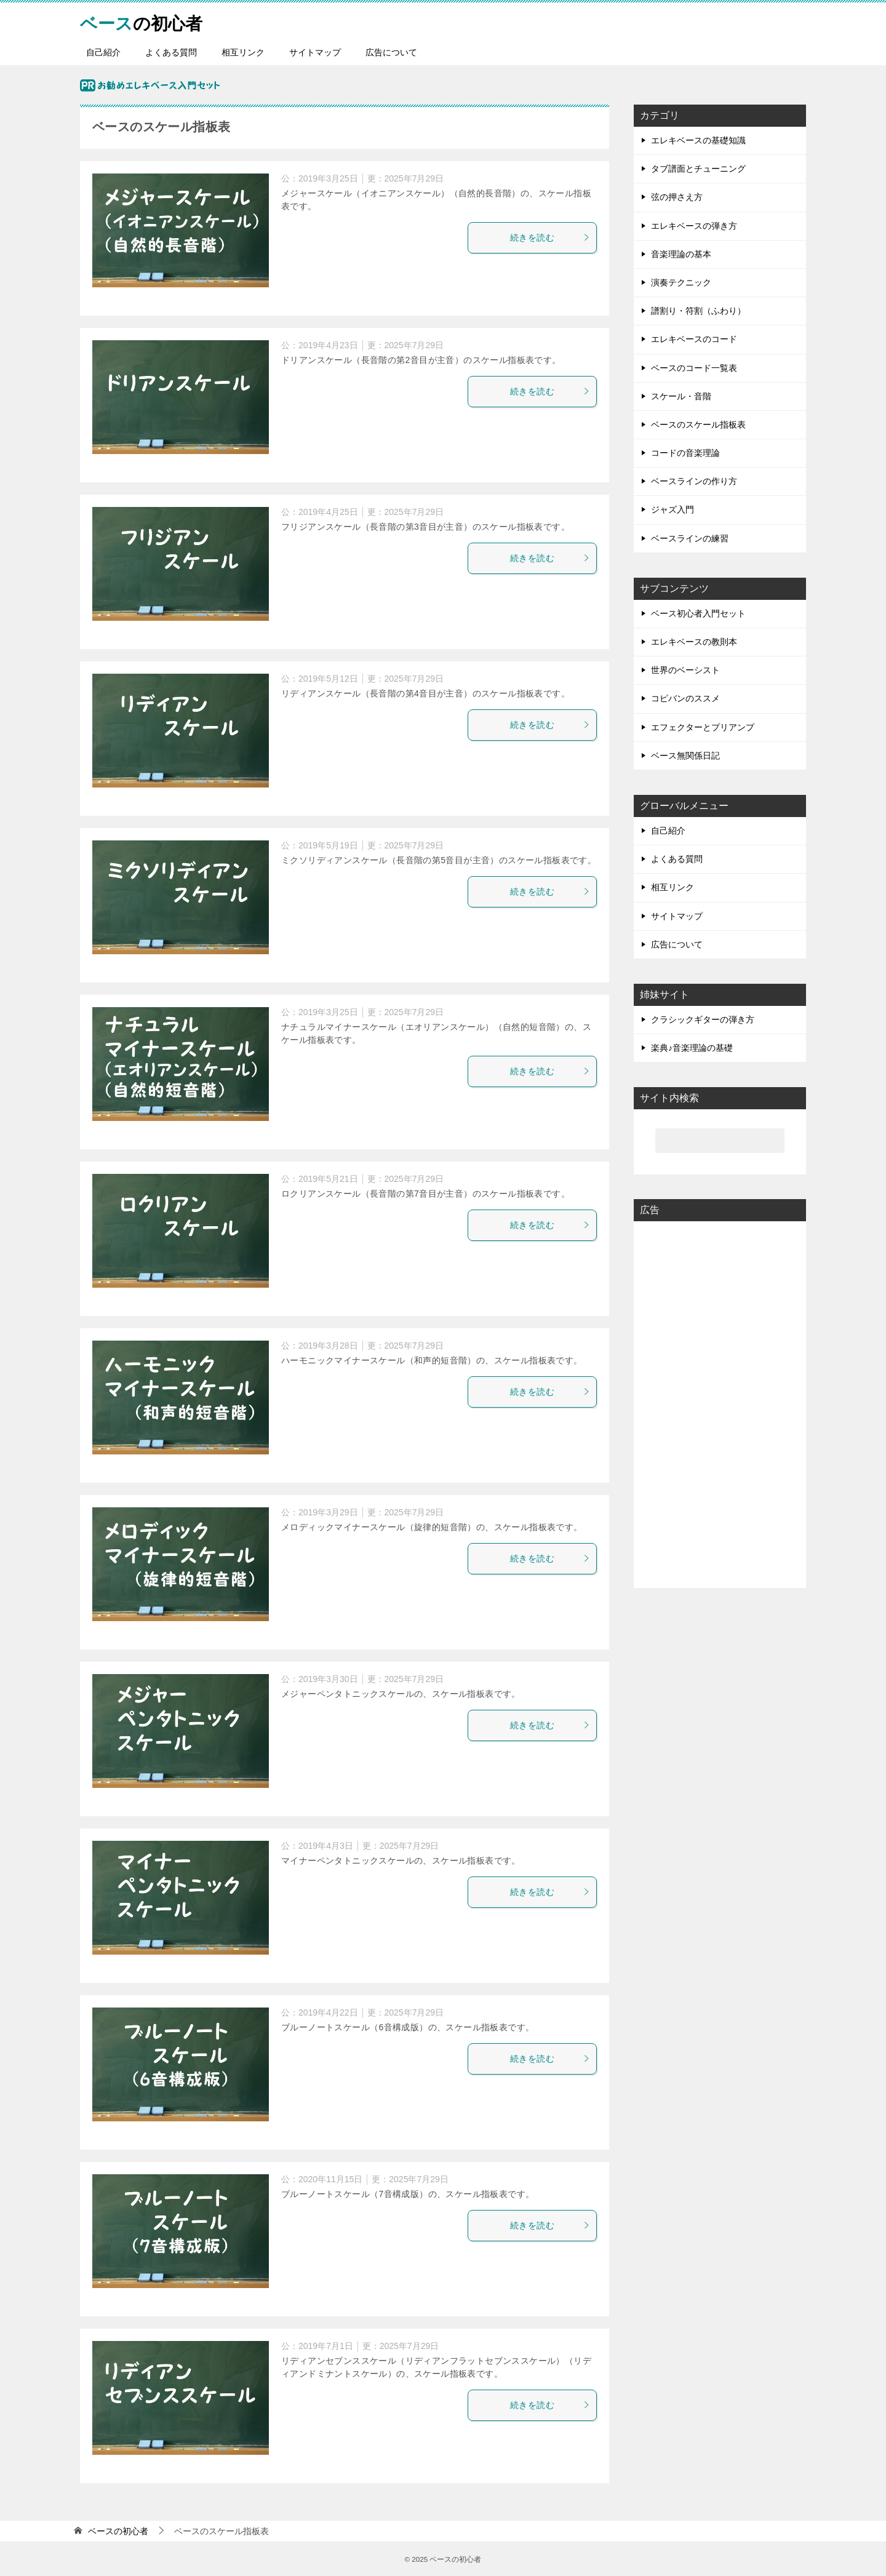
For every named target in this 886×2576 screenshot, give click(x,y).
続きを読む (550, 237)
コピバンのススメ (685, 698)
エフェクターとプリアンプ (702, 727)
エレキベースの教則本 (694, 642)
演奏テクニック (681, 282)
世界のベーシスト (685, 670)
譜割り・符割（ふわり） (698, 311)
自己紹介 (103, 52)
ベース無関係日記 (685, 755)
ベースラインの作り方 (694, 481)
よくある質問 (171, 52)
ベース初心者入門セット (698, 613)
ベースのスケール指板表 (698, 424)
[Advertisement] (720, 1403)
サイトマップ (315, 52)
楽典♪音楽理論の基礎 (692, 1048)
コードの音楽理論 (685, 453)
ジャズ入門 (672, 509)
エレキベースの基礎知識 (698, 140)
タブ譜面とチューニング (698, 168)
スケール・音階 (681, 396)
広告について (391, 52)
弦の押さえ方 (677, 197)
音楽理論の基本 (681, 254)
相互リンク (243, 52)
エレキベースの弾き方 (694, 226)
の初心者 (145, 21)
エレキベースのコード (694, 339)
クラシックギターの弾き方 (702, 1019)
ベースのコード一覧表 (694, 368)
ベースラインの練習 (689, 538)
